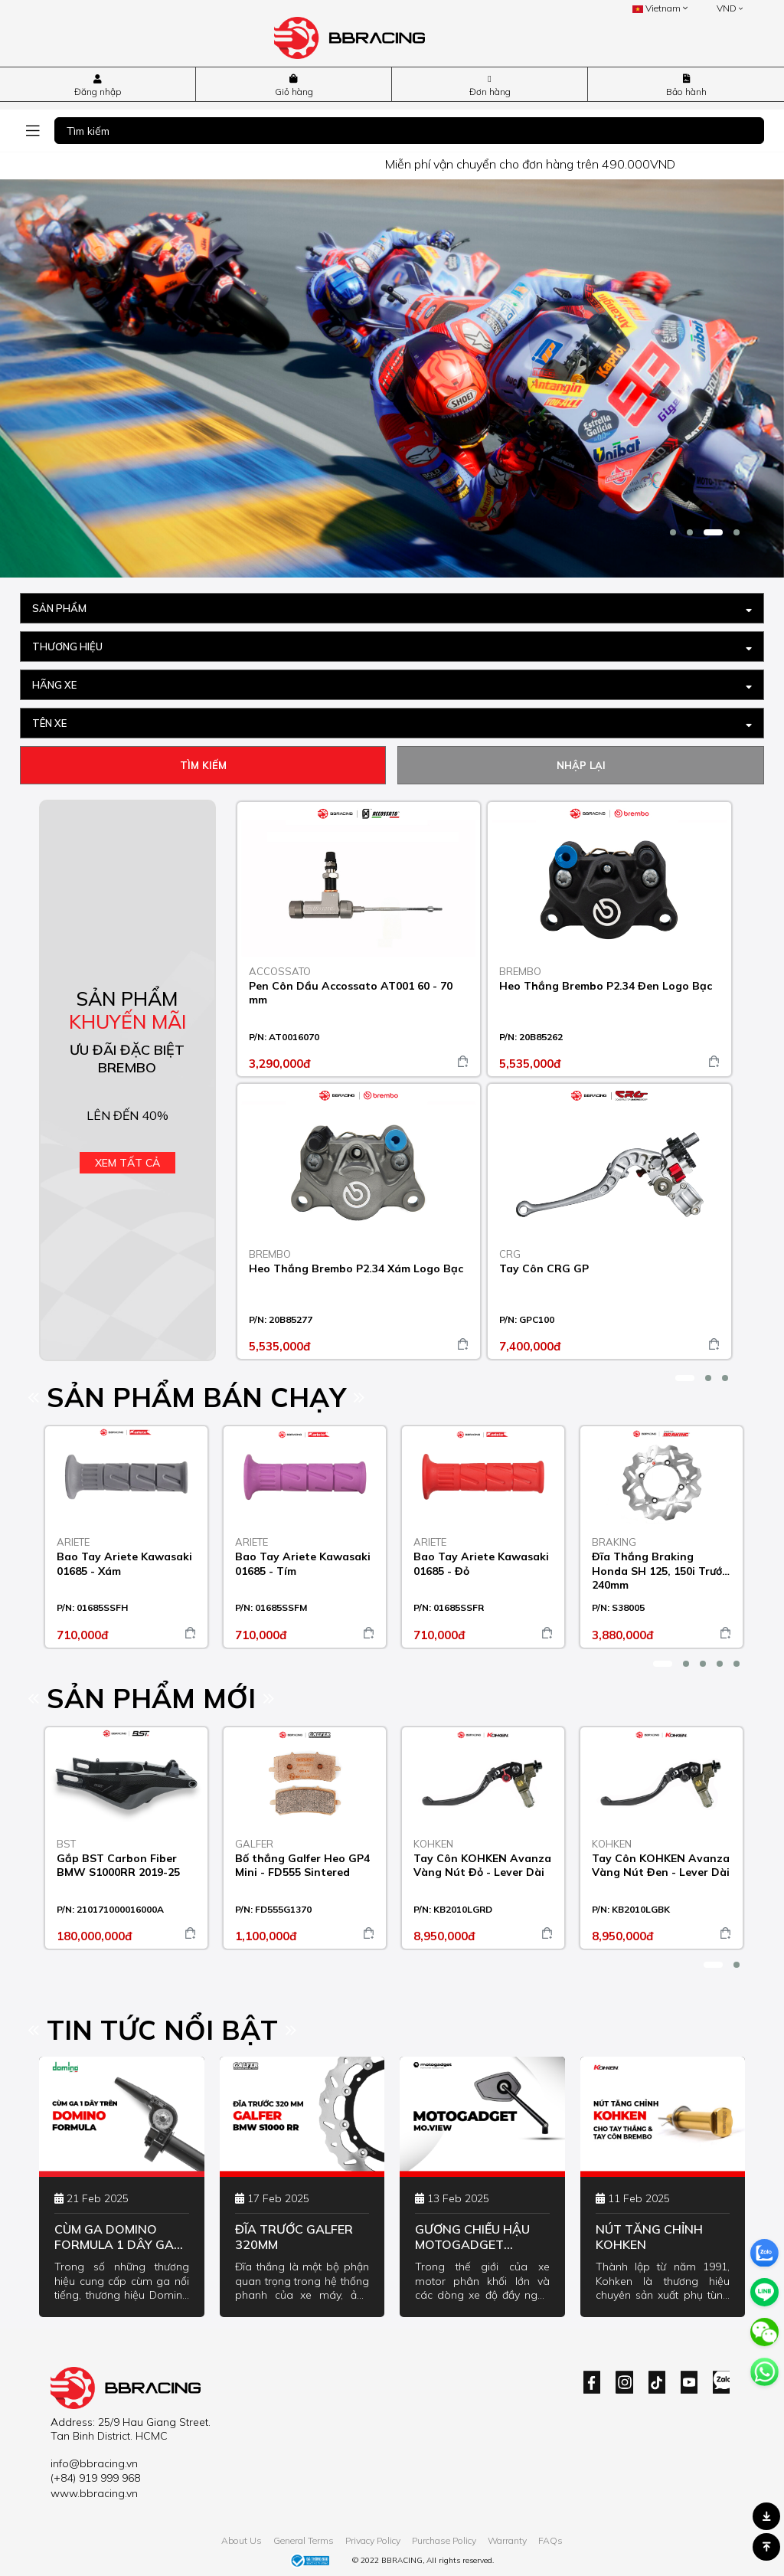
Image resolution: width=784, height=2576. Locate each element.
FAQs (550, 2540)
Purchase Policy (444, 2540)
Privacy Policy (372, 2540)
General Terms (303, 2540)
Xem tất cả (127, 1163)
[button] (673, 532)
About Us (241, 2540)
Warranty (507, 2540)
